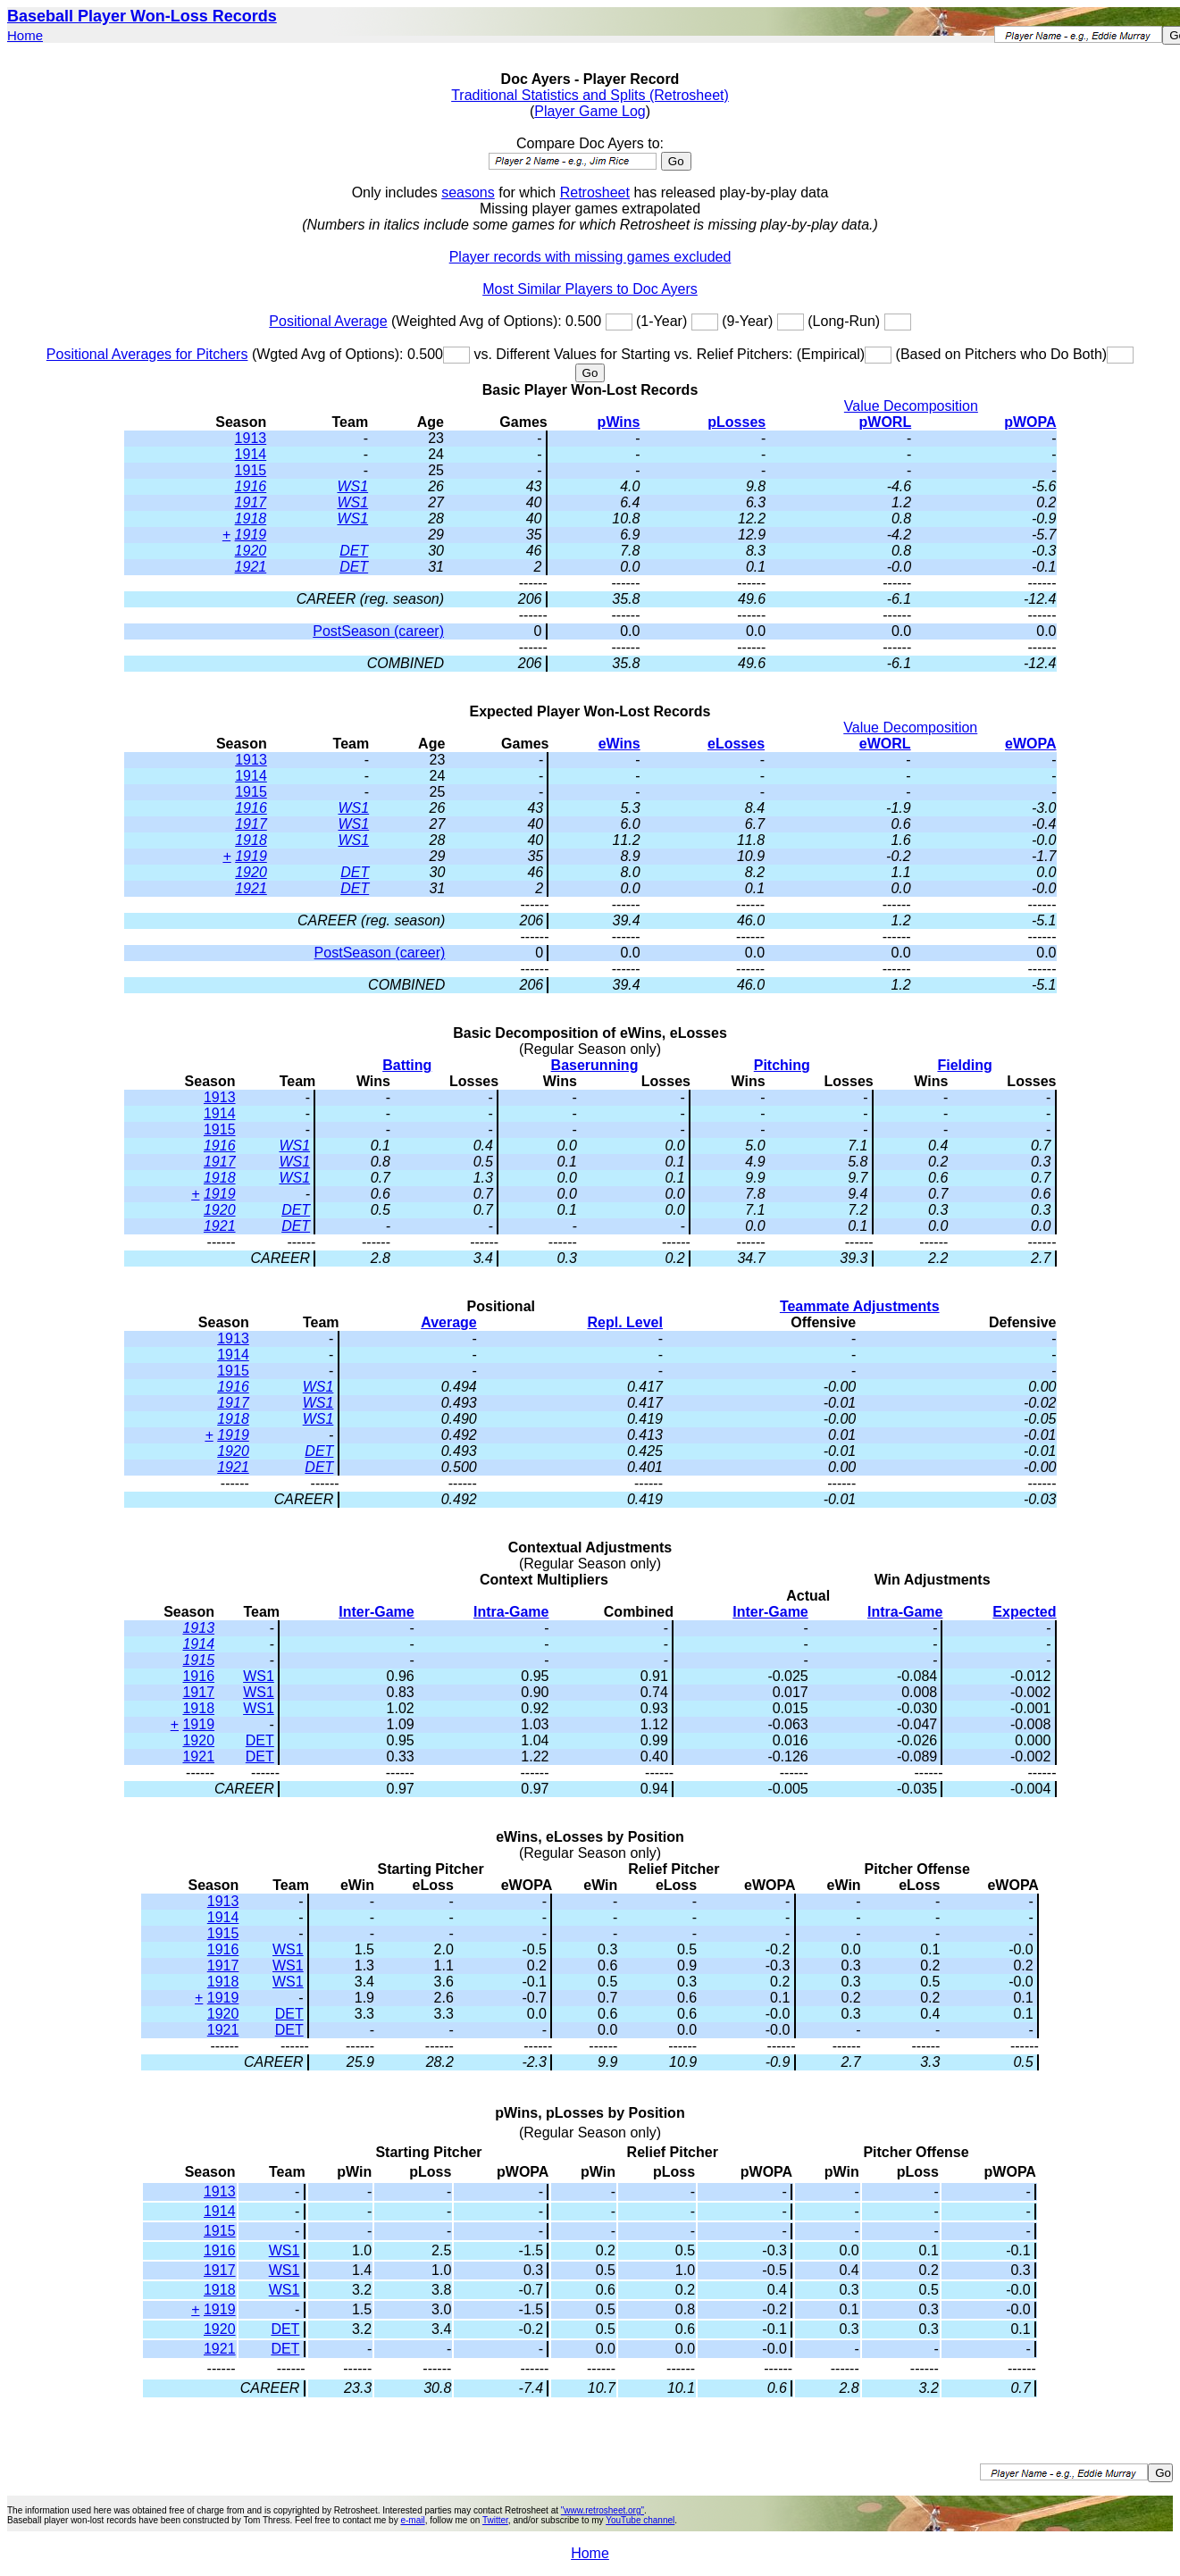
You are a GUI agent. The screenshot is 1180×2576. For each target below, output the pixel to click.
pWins (619, 422)
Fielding (964, 1065)
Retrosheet (595, 192)
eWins (619, 743)
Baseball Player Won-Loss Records (142, 16)
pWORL (885, 422)
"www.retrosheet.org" (602, 2510)
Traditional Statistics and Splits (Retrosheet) (590, 95)
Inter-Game (376, 1611)
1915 (251, 470)
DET (353, 550)
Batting (406, 1065)
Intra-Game (510, 1611)
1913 (251, 438)
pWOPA (1030, 422)
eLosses (736, 743)
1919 (251, 534)
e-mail (412, 2520)
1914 (251, 454)
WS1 (352, 486)
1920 (251, 550)
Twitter (495, 2520)
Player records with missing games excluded (590, 256)
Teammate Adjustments (860, 1306)
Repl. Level (624, 1322)
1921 (251, 566)
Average (449, 1322)
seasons (468, 192)
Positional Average (328, 321)
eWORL (885, 743)
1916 (251, 486)
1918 (251, 518)
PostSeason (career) (378, 631)
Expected (1024, 1611)
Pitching (782, 1065)
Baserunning (595, 1065)
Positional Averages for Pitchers (147, 354)
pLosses (736, 422)
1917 (251, 502)
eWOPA (1030, 743)
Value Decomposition (911, 406)
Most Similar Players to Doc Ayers (590, 289)
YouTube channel (640, 2520)
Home (25, 35)
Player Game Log (590, 111)
